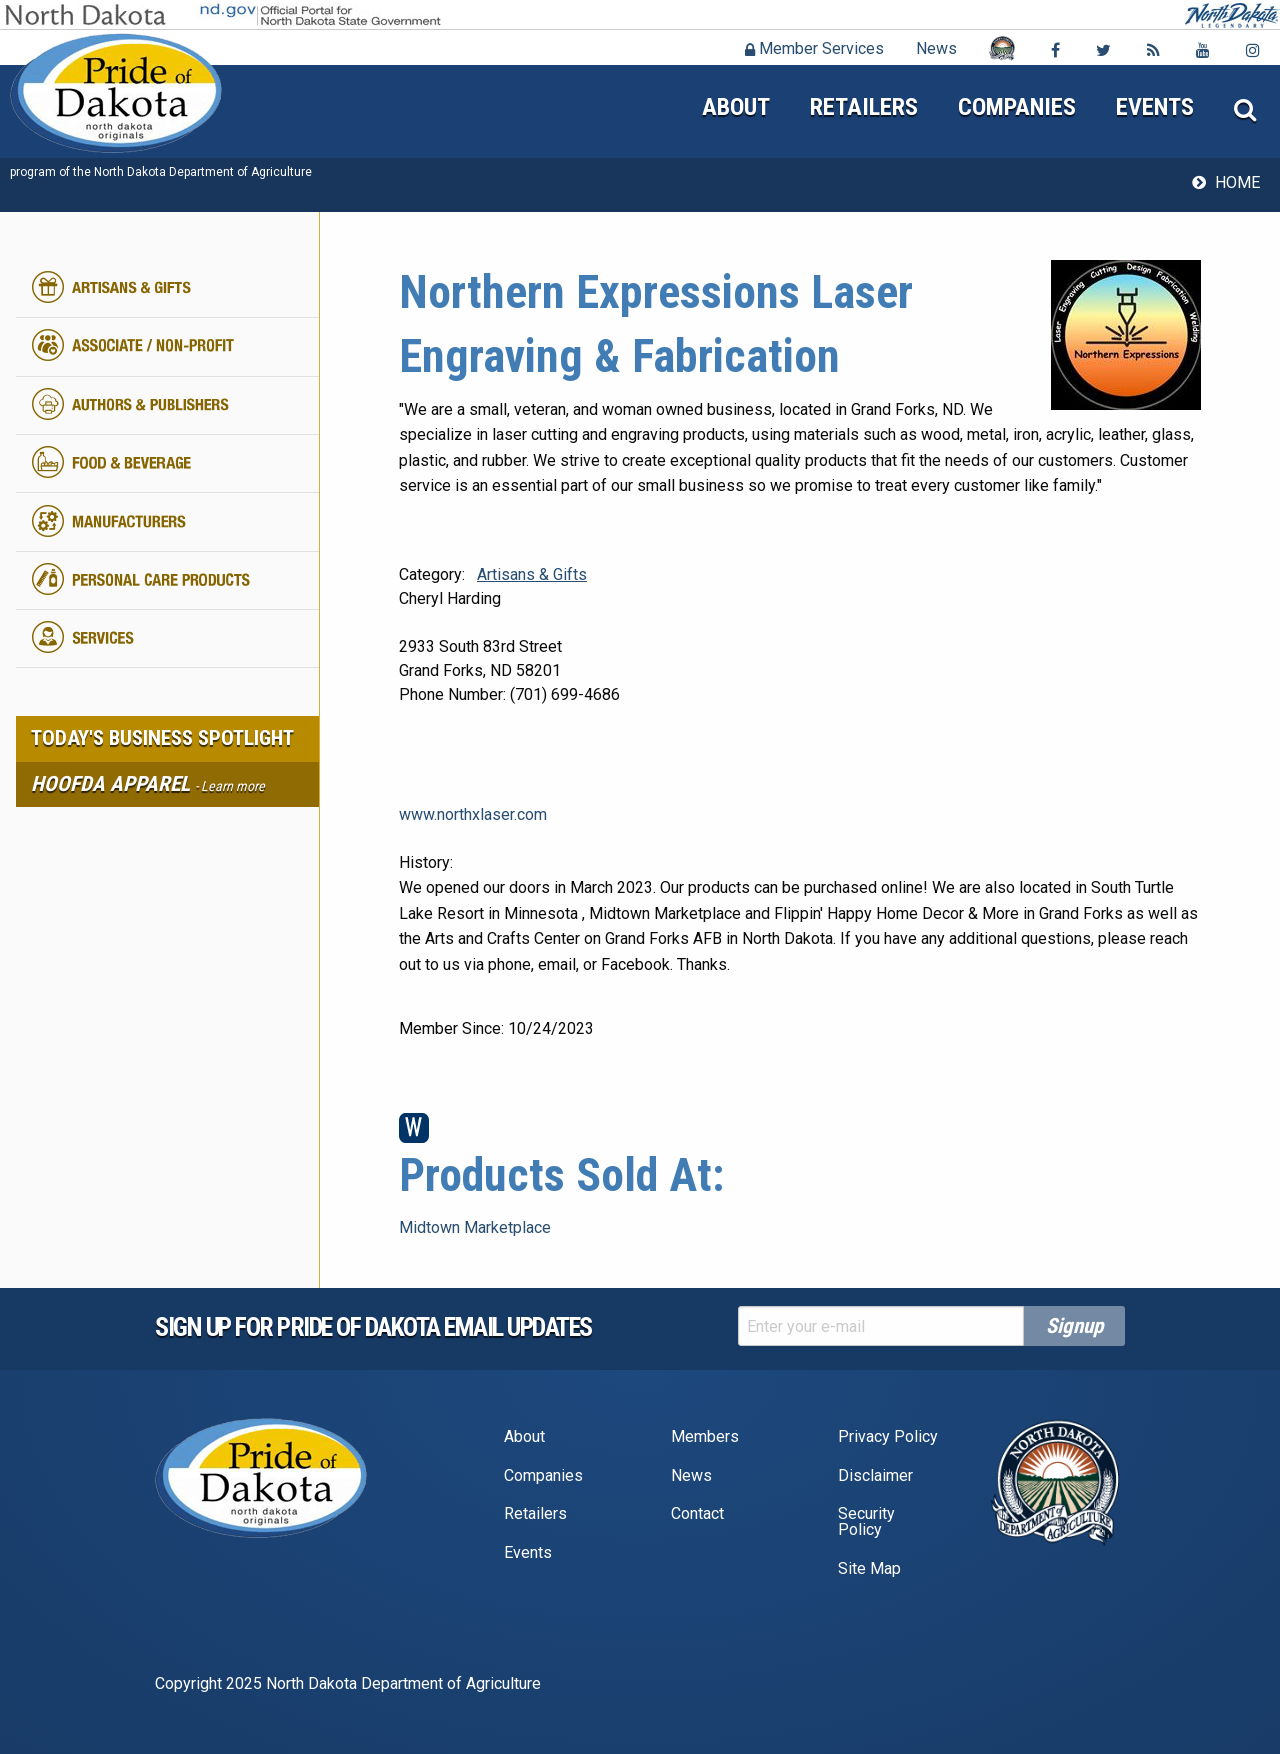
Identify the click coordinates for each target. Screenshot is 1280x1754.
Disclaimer (875, 1475)
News (936, 48)
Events (1155, 107)
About (736, 107)
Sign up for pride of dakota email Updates (373, 1327)
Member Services (814, 48)
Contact (697, 1513)
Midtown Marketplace (475, 1227)
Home (1237, 182)
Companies (1017, 107)
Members (705, 1436)
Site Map (869, 1568)
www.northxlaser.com (473, 814)
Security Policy (866, 1521)
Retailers (864, 107)
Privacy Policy (888, 1436)
